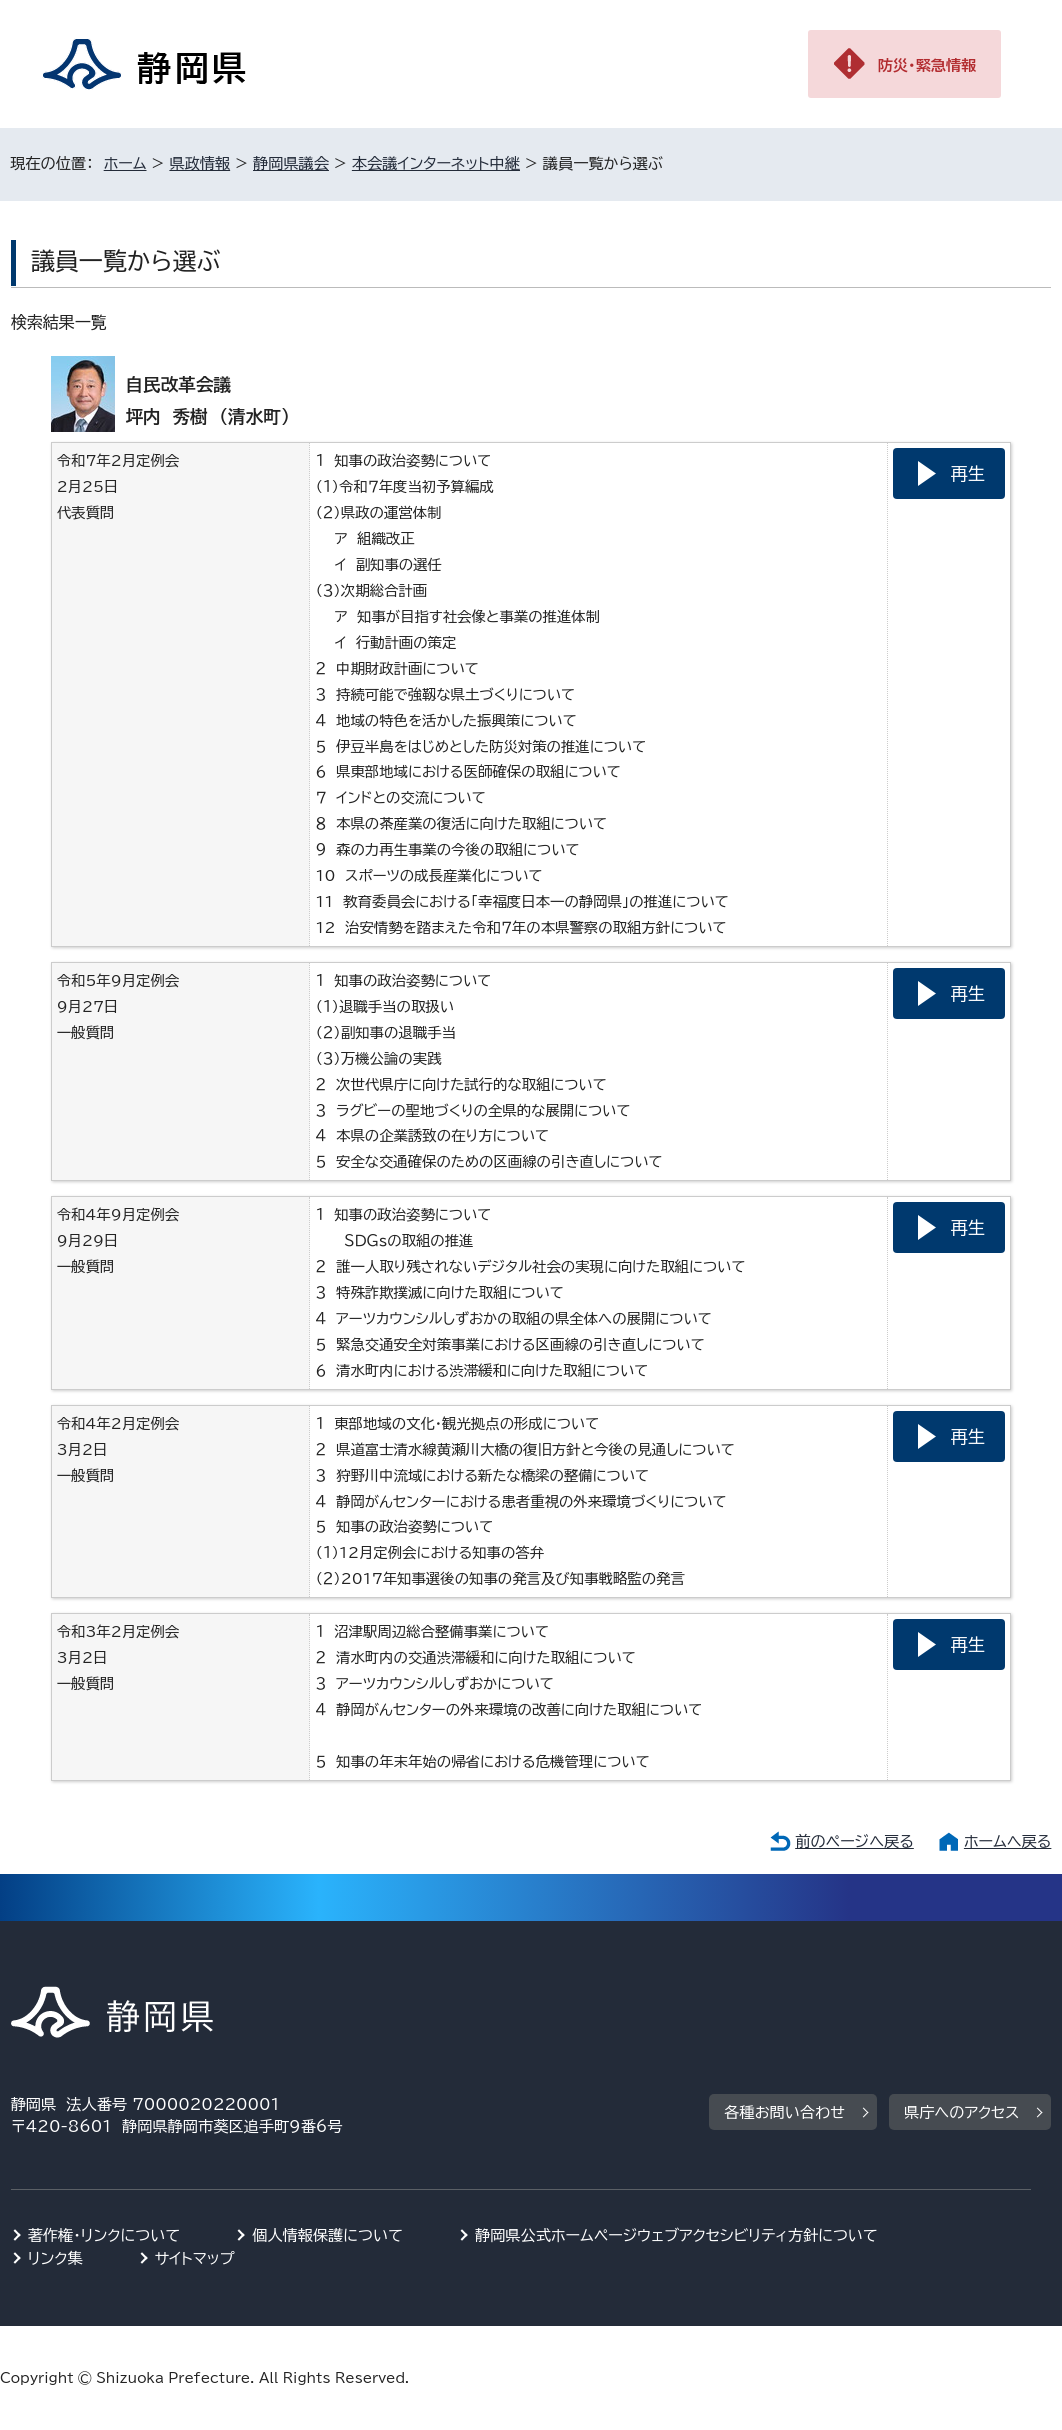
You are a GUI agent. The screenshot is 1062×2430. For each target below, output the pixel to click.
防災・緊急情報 (927, 65)
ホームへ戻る (1007, 1841)
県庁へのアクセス (961, 2112)
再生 (967, 473)
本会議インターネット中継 (436, 163)
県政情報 (199, 163)
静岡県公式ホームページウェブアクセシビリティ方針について (676, 2235)
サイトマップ (195, 2258)
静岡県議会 (291, 163)
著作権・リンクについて (104, 2235)
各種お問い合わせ (784, 2112)
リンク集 (55, 2258)
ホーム (125, 163)
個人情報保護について (327, 2235)
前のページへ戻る (854, 1841)
